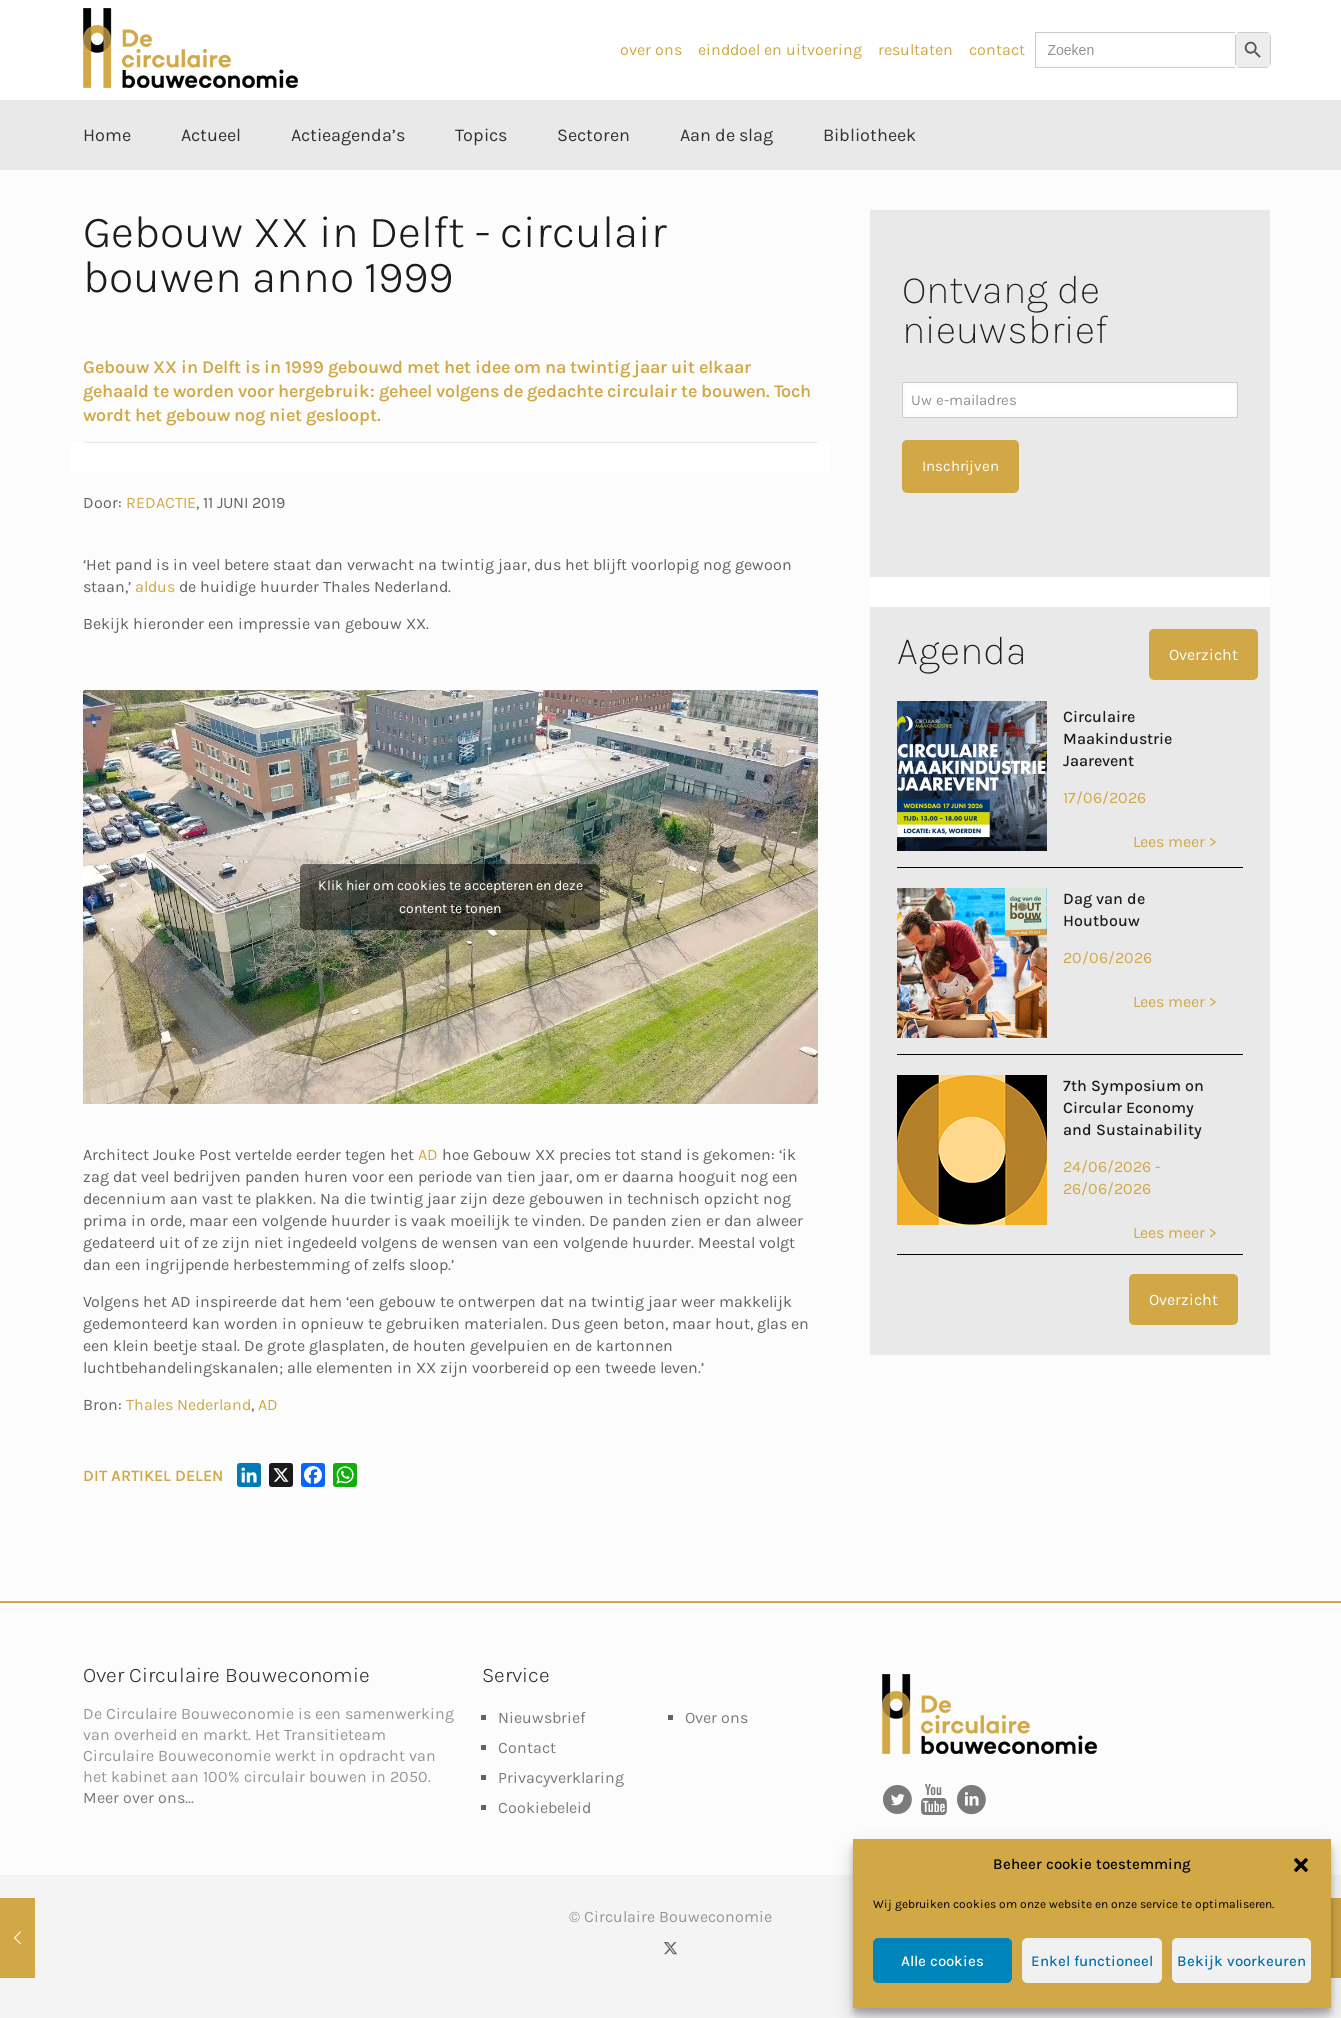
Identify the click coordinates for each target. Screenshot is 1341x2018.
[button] (1301, 1865)
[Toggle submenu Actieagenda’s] (348, 180)
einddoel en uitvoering (780, 49)
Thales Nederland (188, 1404)
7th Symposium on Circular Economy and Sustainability (1133, 1107)
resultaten (915, 49)
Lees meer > (1174, 841)
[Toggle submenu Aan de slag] (726, 180)
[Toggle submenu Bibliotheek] (869, 180)
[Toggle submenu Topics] (481, 180)
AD (428, 1154)
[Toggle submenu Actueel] (211, 180)
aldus (155, 586)
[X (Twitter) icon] (670, 1948)
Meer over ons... (138, 1797)
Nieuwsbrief (541, 1717)
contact (997, 49)
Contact (527, 1747)
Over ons (716, 1717)
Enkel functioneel (1092, 1961)
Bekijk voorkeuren (1241, 1961)
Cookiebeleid (544, 1807)
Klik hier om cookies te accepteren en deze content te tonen (450, 897)
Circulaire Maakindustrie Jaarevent (1117, 738)
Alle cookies (942, 1961)
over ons (651, 49)
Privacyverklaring (561, 1777)
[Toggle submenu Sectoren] (593, 180)
